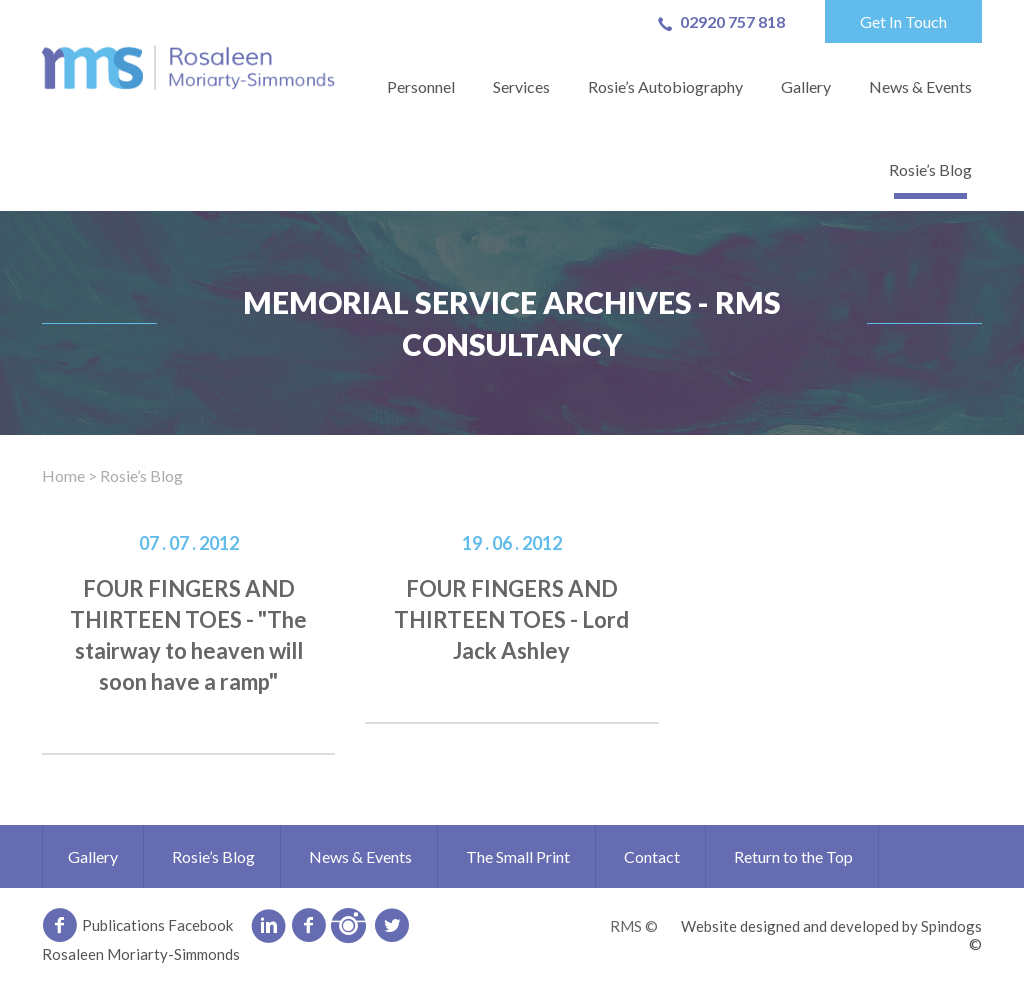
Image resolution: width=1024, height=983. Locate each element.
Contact (652, 856)
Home (63, 475)
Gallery (806, 86)
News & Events (920, 86)
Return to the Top (793, 856)
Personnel (421, 86)
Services (521, 86)
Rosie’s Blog (930, 169)
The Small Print (518, 856)
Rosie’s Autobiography (665, 86)
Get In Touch (903, 21)
